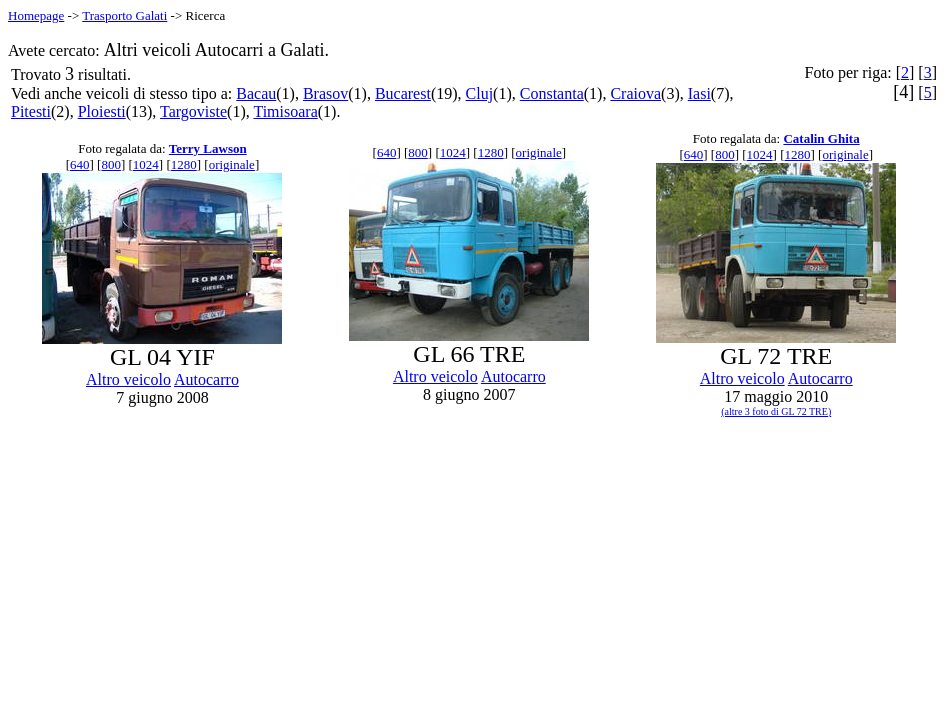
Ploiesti (102, 111)
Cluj (480, 93)
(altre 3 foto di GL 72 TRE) (776, 411)
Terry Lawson (208, 148)
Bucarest (403, 93)
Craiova (635, 93)
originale (232, 164)
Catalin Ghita (821, 138)
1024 (146, 164)
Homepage (36, 15)
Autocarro (206, 379)
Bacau (256, 93)
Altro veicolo (128, 379)
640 (80, 164)
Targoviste (193, 111)
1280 (184, 164)
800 (111, 164)
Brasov (325, 93)
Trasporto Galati (124, 15)
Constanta (552, 93)
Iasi (699, 93)
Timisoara (285, 111)
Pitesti (31, 111)
